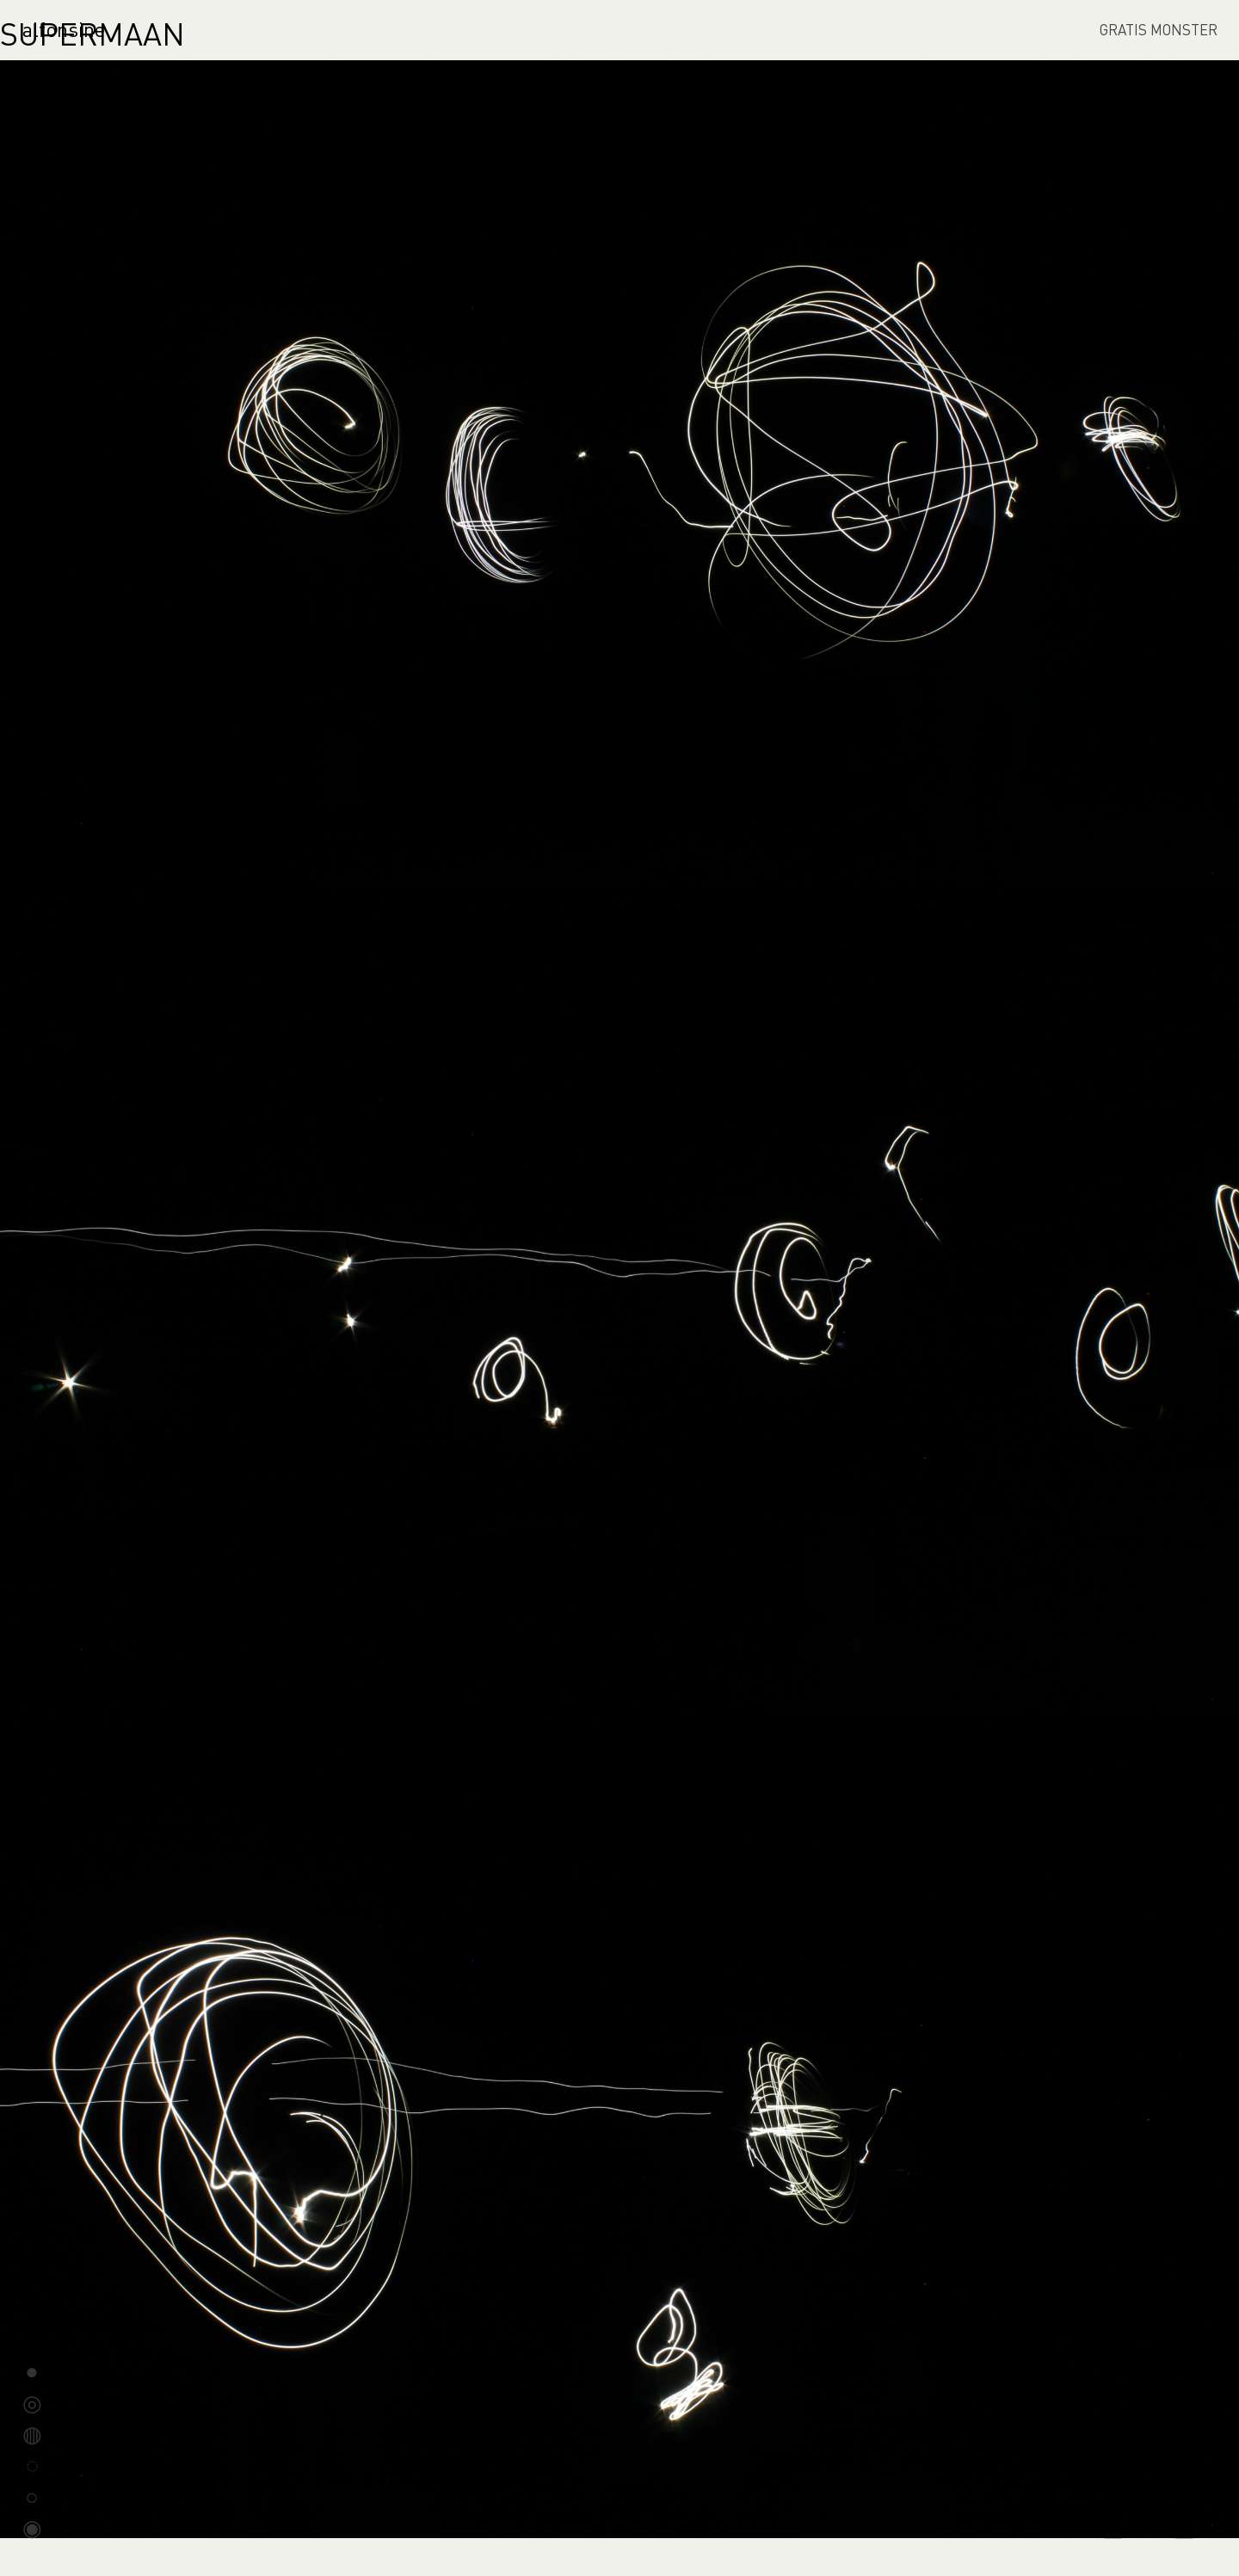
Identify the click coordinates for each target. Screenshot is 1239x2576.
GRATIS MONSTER (1158, 29)
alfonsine (63, 28)
